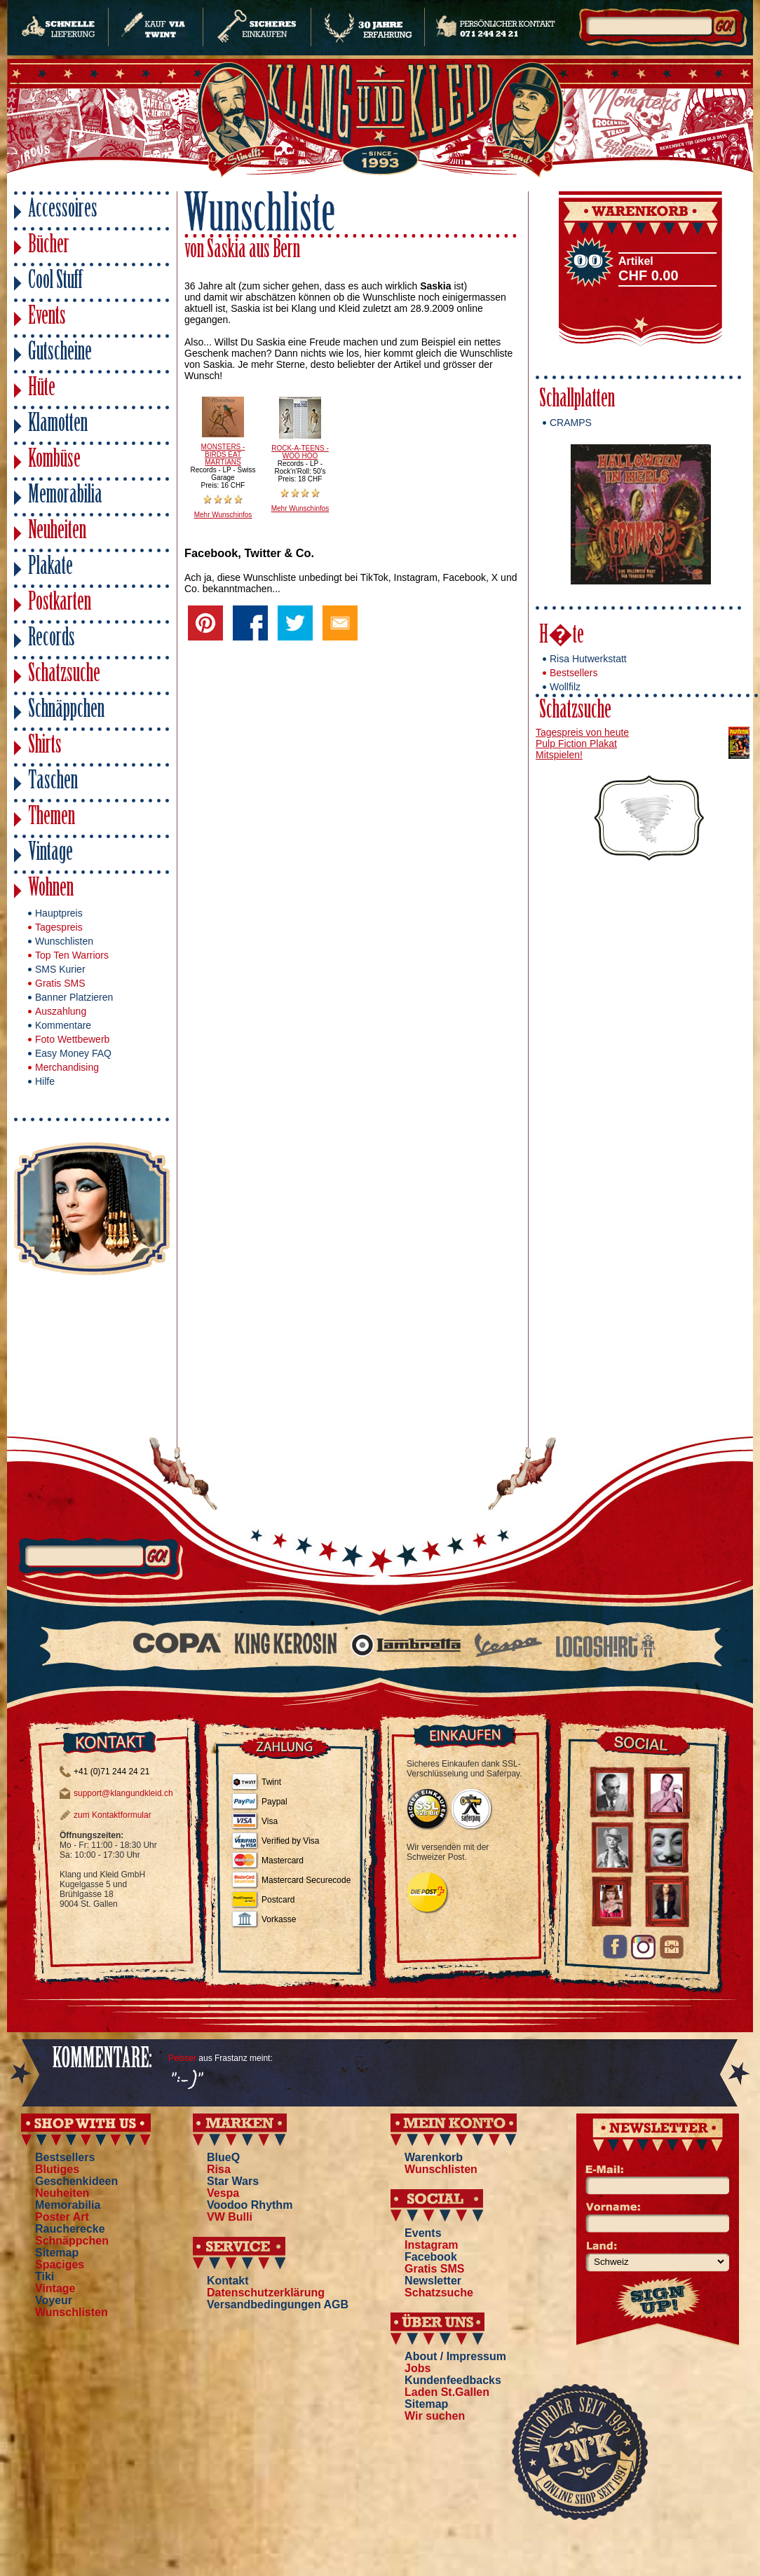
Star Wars (233, 2181)
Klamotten (58, 425)
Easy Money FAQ (73, 1053)
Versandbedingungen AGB (277, 2304)
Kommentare (63, 1025)
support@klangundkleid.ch (123, 1793)
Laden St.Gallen (447, 2392)
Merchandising (67, 1067)
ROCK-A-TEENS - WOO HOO (300, 452)
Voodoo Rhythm (249, 2205)
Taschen (53, 782)
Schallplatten (577, 400)
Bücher (48, 246)
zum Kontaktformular (112, 1815)
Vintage (50, 854)
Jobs (417, 2368)
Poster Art (62, 2217)
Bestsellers (573, 672)
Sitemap (57, 2253)
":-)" (184, 2081)
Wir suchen (435, 2416)
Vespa (223, 2193)
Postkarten (59, 603)
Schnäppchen (66, 711)
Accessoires (62, 210)
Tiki (44, 2276)
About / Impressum (455, 2356)
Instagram (431, 2245)
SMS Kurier (60, 969)
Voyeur (53, 2300)
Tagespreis (59, 927)
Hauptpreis (59, 913)
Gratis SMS (60, 983)
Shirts (45, 746)
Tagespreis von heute (582, 732)
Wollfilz (565, 686)
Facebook (431, 2257)
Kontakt (228, 2281)
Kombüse (54, 460)
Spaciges (59, 2264)
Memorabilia (65, 496)
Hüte (41, 389)
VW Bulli (229, 2217)
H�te (561, 636)
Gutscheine (60, 353)
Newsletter (433, 2281)
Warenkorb (434, 2157)
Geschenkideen (76, 2181)
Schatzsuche (64, 675)
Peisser (182, 2058)
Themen (51, 818)
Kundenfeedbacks (453, 2380)
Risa (219, 2169)
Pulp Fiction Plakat (576, 743)
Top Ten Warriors (72, 955)
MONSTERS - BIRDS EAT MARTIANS (223, 454)
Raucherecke (70, 2229)
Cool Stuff (55, 282)
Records (51, 639)
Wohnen (51, 889)
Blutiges (57, 2169)
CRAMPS (571, 422)
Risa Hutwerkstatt (588, 658)
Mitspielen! (559, 754)
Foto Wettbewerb (72, 1039)
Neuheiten (57, 532)
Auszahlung (60, 1011)
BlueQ (223, 2157)
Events (47, 318)
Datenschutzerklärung (266, 2292)
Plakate (50, 568)
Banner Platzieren (74, 997)
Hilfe (45, 1081)
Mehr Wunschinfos (223, 515)
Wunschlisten (64, 941)
